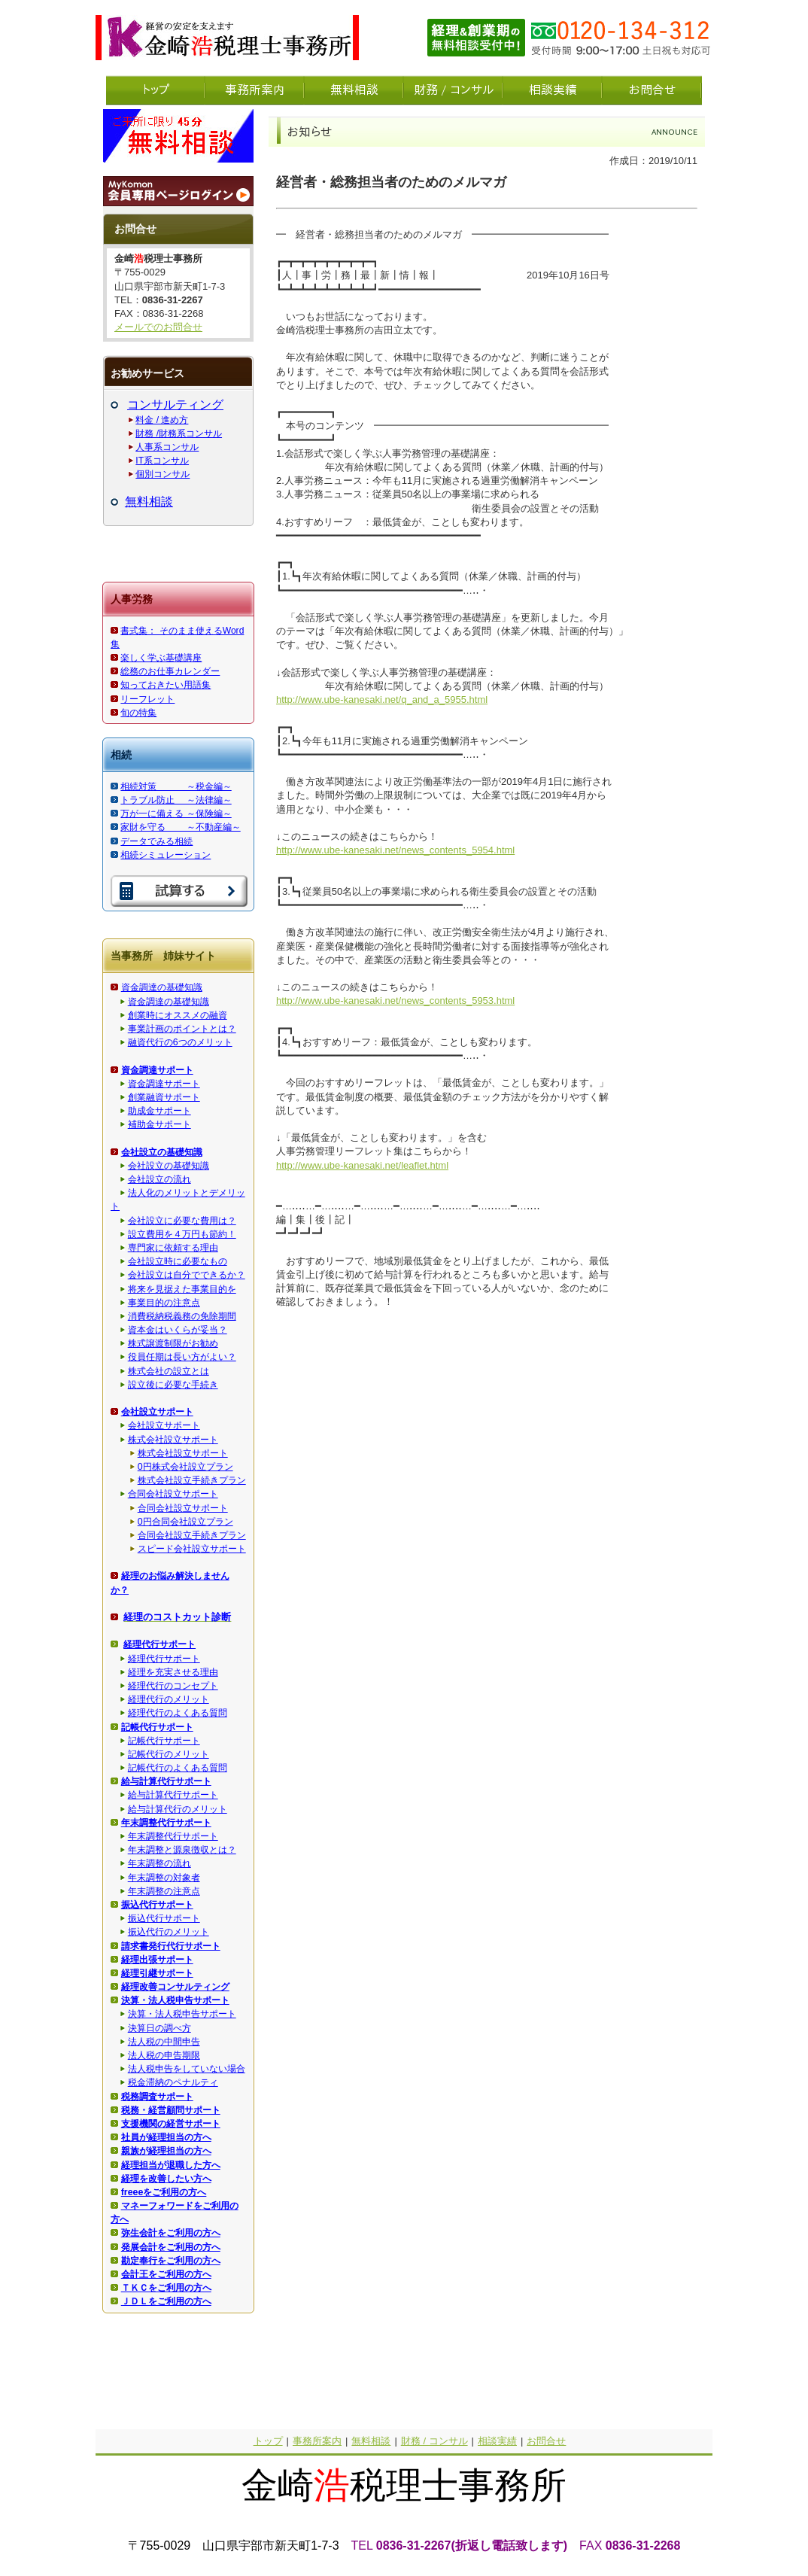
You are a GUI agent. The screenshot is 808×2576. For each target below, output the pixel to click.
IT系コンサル (162, 460)
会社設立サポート (164, 1425)
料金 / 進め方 (161, 420)
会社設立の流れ (159, 1179)
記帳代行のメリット (168, 1754)
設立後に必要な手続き (173, 1384)
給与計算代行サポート (173, 1795)
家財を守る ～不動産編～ (180, 827)
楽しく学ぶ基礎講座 (161, 657)
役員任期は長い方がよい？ (182, 1357)
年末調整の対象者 (164, 1877)
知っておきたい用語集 (165, 685)
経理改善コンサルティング (175, 1986)
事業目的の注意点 (164, 1302)
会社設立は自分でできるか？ (186, 1275)
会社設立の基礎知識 (168, 1165)
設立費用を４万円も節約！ (182, 1234)
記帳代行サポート (164, 1740)
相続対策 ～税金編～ (175, 786)
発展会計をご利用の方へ (170, 2247)
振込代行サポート (164, 1918)
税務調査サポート (157, 2096)
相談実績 (497, 2441)
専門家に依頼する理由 (173, 1247)
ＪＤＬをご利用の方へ (166, 2301)
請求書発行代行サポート (170, 1946)
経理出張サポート (157, 1959)
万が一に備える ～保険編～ (175, 813)
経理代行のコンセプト (173, 1685)
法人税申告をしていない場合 (186, 2069)
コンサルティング (175, 404)
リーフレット (147, 699)
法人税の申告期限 (164, 2055)
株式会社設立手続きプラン (192, 1480)
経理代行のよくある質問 (177, 1713)
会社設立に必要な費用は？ (182, 1220)
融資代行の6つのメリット (180, 1042)
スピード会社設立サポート (192, 1548)
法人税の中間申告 (164, 2041)
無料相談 (149, 501)
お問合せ (546, 2441)
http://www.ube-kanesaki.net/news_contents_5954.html (395, 850)
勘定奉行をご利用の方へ (170, 2260)
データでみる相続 (156, 841)
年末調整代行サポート (173, 1836)
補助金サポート (159, 1124)
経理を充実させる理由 (173, 1672)
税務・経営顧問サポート (170, 2110)
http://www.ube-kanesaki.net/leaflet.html (362, 1165)
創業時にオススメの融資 (177, 1015)
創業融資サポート (164, 1097)
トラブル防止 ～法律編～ (175, 800)
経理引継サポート (157, 1973)
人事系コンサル (167, 447)
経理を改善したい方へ (166, 2178)
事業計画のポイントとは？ (182, 1028)
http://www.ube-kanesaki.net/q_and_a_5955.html (382, 699)
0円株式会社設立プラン (185, 1466)
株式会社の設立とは (168, 1371)
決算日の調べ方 (159, 2028)
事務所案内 (317, 2441)
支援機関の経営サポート (170, 2123)
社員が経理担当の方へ (166, 2137)
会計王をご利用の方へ (166, 2274)
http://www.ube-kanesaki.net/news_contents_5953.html (395, 1000)
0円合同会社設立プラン (185, 1521)
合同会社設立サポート (173, 1494)
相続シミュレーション (165, 855)
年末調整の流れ (159, 1863)
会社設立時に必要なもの (177, 1261)
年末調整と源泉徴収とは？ (182, 1850)
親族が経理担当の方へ (166, 2151)
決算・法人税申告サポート (182, 2014)
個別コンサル (162, 474)
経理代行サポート (164, 1658)
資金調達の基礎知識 (161, 987)
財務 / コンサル (434, 2441)
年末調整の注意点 (164, 1891)
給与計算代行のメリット (177, 1809)
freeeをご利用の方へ (164, 2192)
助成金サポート (159, 1111)
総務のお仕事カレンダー (170, 671)
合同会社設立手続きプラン (192, 1535)
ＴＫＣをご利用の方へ (166, 2288)
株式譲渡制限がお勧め (173, 1343)
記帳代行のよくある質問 (177, 1767)
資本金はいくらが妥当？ (177, 1329)
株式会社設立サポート (173, 1439)
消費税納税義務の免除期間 (182, 1316)
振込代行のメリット (168, 1932)
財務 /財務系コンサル (178, 433)
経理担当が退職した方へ (170, 2165)
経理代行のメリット (168, 1699)
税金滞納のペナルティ (173, 2082)
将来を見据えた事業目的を (182, 1289)
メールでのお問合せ (158, 327)
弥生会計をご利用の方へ (170, 2233)
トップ (268, 2441)
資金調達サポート (164, 1083)
